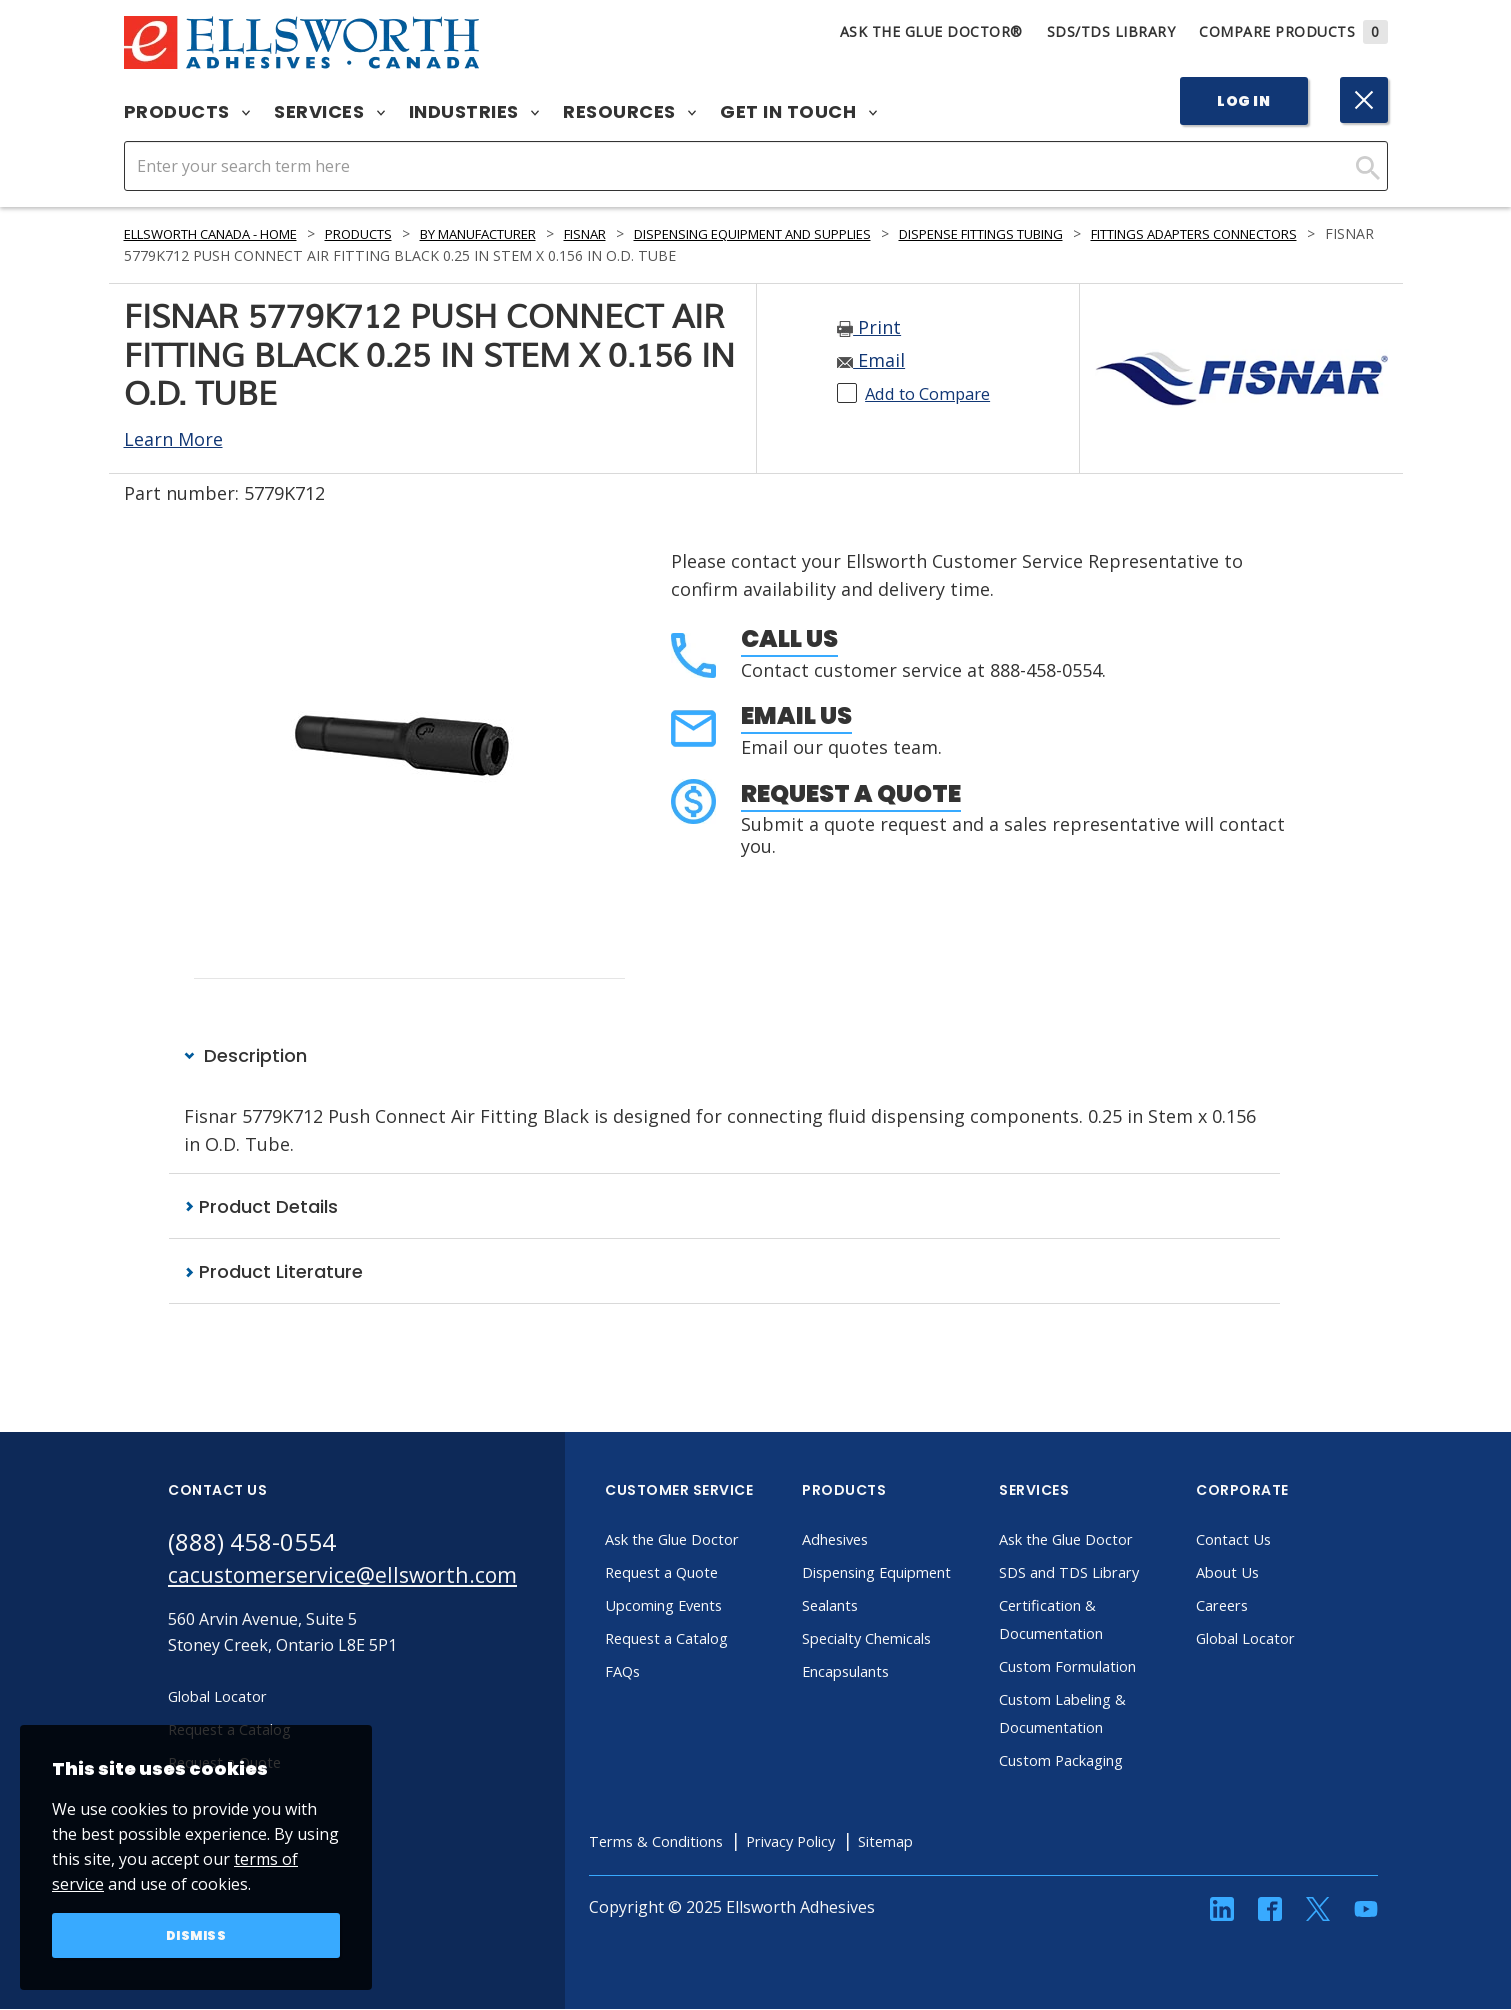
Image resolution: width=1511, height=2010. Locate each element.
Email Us (796, 715)
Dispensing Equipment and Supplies (838, 233)
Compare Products (1293, 31)
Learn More (173, 439)
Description (245, 1055)
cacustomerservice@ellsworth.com (360, 1579)
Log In (1243, 101)
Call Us (789, 638)
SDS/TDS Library (1111, 31)
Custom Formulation (1112, 1668)
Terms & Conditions (699, 1843)
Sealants (870, 1635)
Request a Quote (851, 793)
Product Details (261, 1206)
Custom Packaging (1105, 1762)
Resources (629, 112)
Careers (1261, 1607)
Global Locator (1287, 1640)
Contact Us (1273, 1541)
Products (187, 112)
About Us (1267, 1574)
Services (329, 112)
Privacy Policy (847, 1843)
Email (871, 360)
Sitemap (950, 1843)
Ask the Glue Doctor (716, 1541)
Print (869, 327)
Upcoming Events (706, 1607)
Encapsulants (888, 1701)
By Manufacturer (527, 233)
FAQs (660, 1673)
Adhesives (875, 1541)
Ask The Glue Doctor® (931, 31)
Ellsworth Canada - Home (225, 233)
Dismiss (196, 1934)
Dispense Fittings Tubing (1101, 233)
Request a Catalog (709, 1640)
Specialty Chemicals (910, 1668)
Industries (474, 112)
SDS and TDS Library (1113, 1574)
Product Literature (273, 1272)
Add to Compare (935, 393)
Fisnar (648, 233)
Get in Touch (798, 112)
